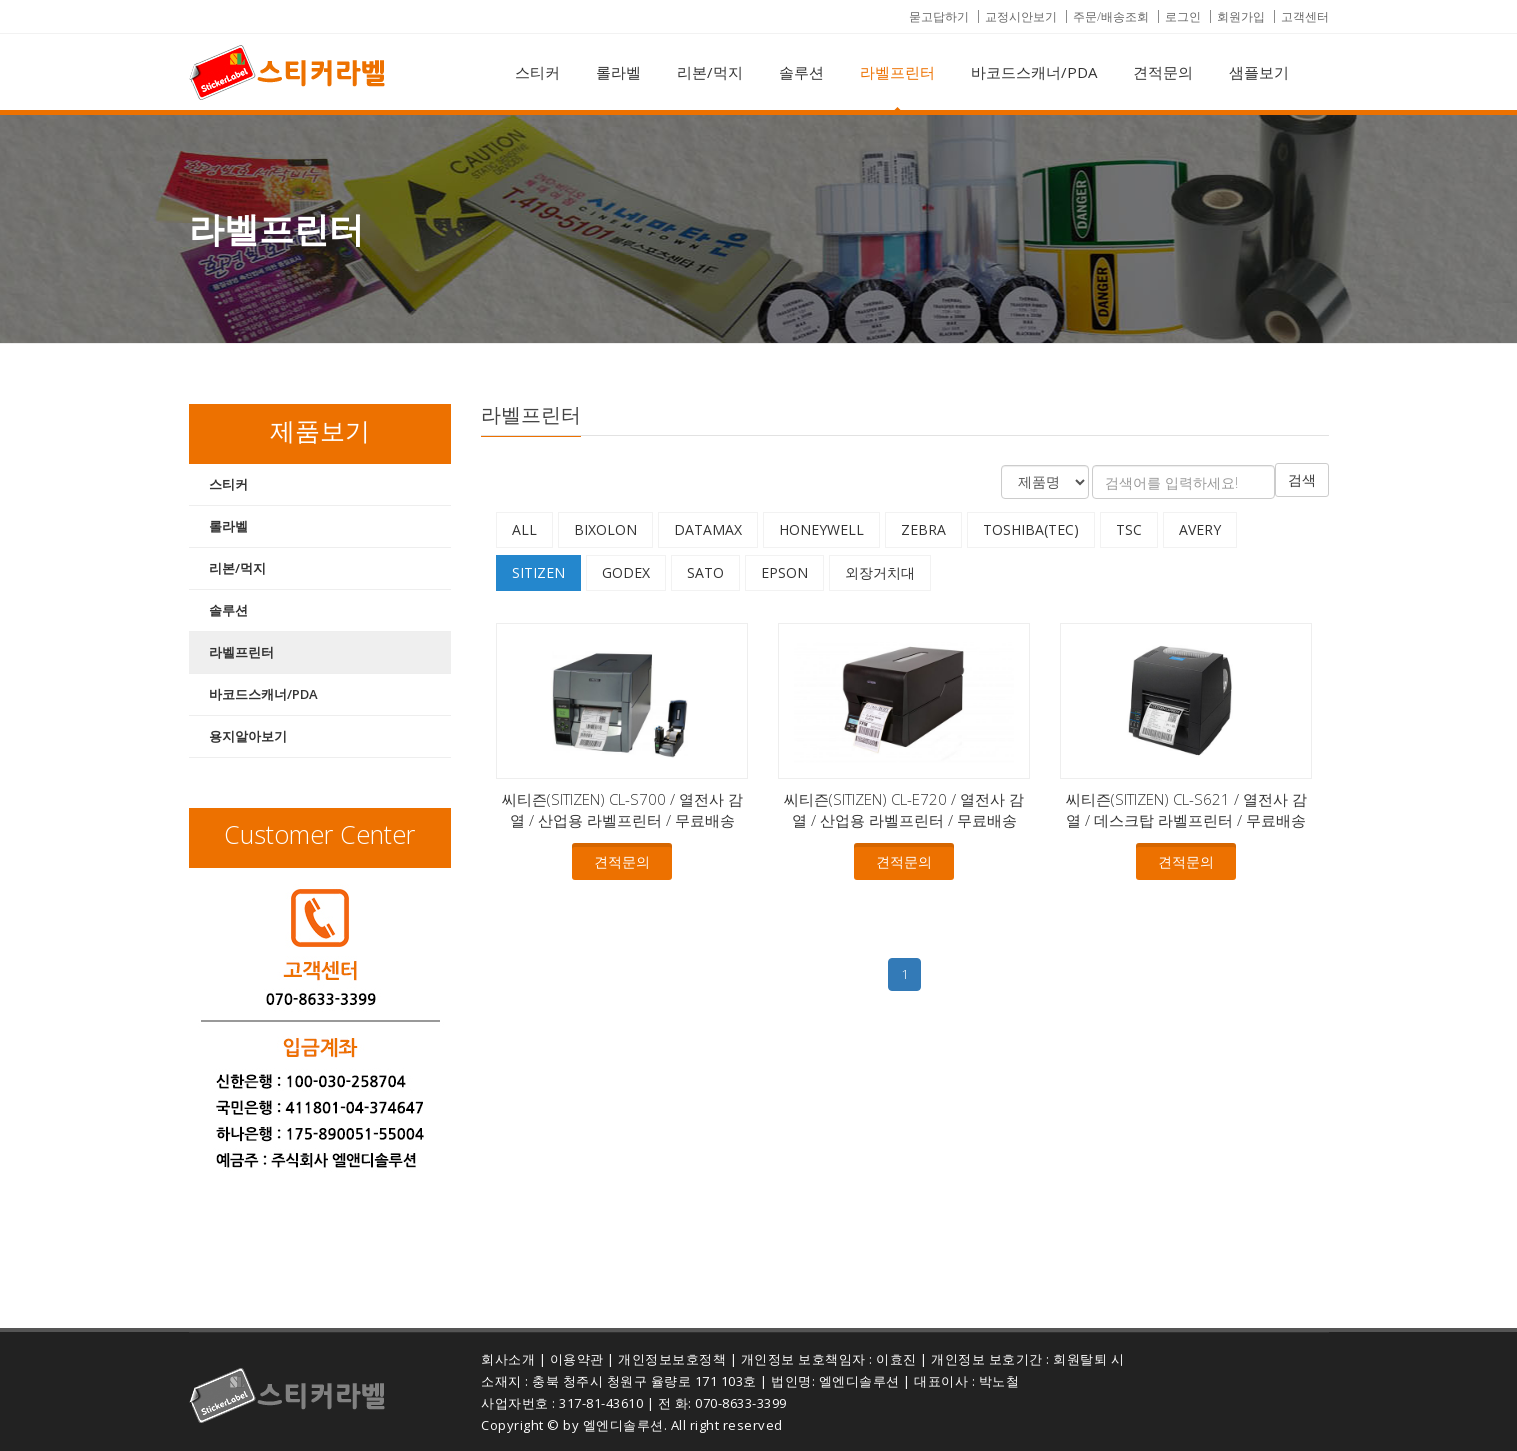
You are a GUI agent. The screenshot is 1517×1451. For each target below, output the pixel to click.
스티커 (537, 72)
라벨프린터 (897, 72)
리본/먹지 (710, 72)
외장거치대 (880, 572)
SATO (705, 572)
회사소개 (508, 1359)
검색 (1302, 479)
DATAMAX (708, 529)
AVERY (1200, 529)
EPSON (784, 572)
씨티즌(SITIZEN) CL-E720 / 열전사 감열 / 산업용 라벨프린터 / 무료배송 (904, 809)
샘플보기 (1259, 72)
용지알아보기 (248, 736)
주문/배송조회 (1111, 16)
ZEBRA (923, 529)
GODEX (626, 572)
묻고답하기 (939, 16)
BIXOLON (605, 529)
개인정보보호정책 (672, 1359)
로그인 (1183, 16)
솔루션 (801, 72)
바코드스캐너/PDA (1034, 72)
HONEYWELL (821, 529)
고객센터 (1305, 16)
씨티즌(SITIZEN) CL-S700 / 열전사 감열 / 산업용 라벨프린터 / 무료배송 (622, 809)
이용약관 (577, 1359)
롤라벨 (618, 72)
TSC (1129, 529)
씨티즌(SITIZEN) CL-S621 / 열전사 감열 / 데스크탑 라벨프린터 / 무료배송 (1186, 809)
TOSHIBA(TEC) (1031, 529)
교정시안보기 (1021, 16)
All (524, 529)
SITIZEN (538, 572)
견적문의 (1163, 72)
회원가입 (1241, 16)
